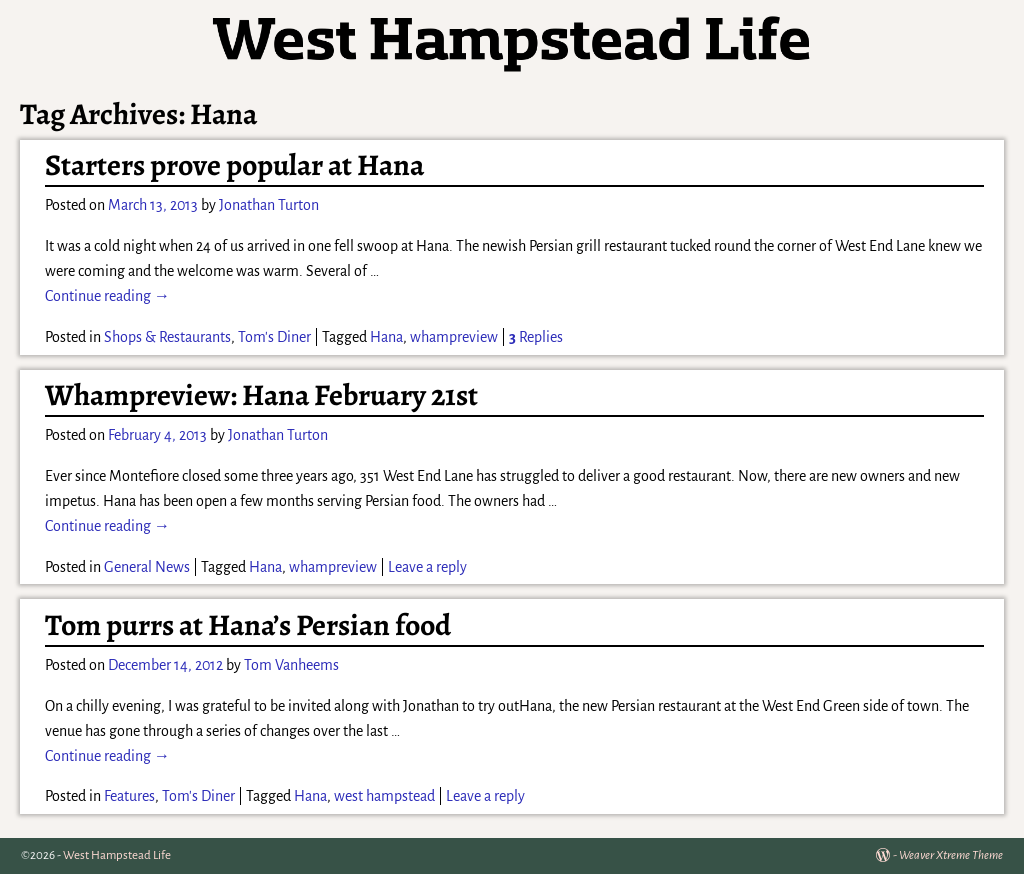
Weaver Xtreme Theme (951, 855)
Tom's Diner (274, 337)
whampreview (454, 337)
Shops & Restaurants (167, 337)
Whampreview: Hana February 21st (261, 395)
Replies (536, 337)
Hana (386, 337)
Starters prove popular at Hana (234, 165)
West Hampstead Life (117, 855)
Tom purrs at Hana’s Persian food (248, 625)
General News (147, 567)
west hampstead (384, 796)
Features (129, 796)
